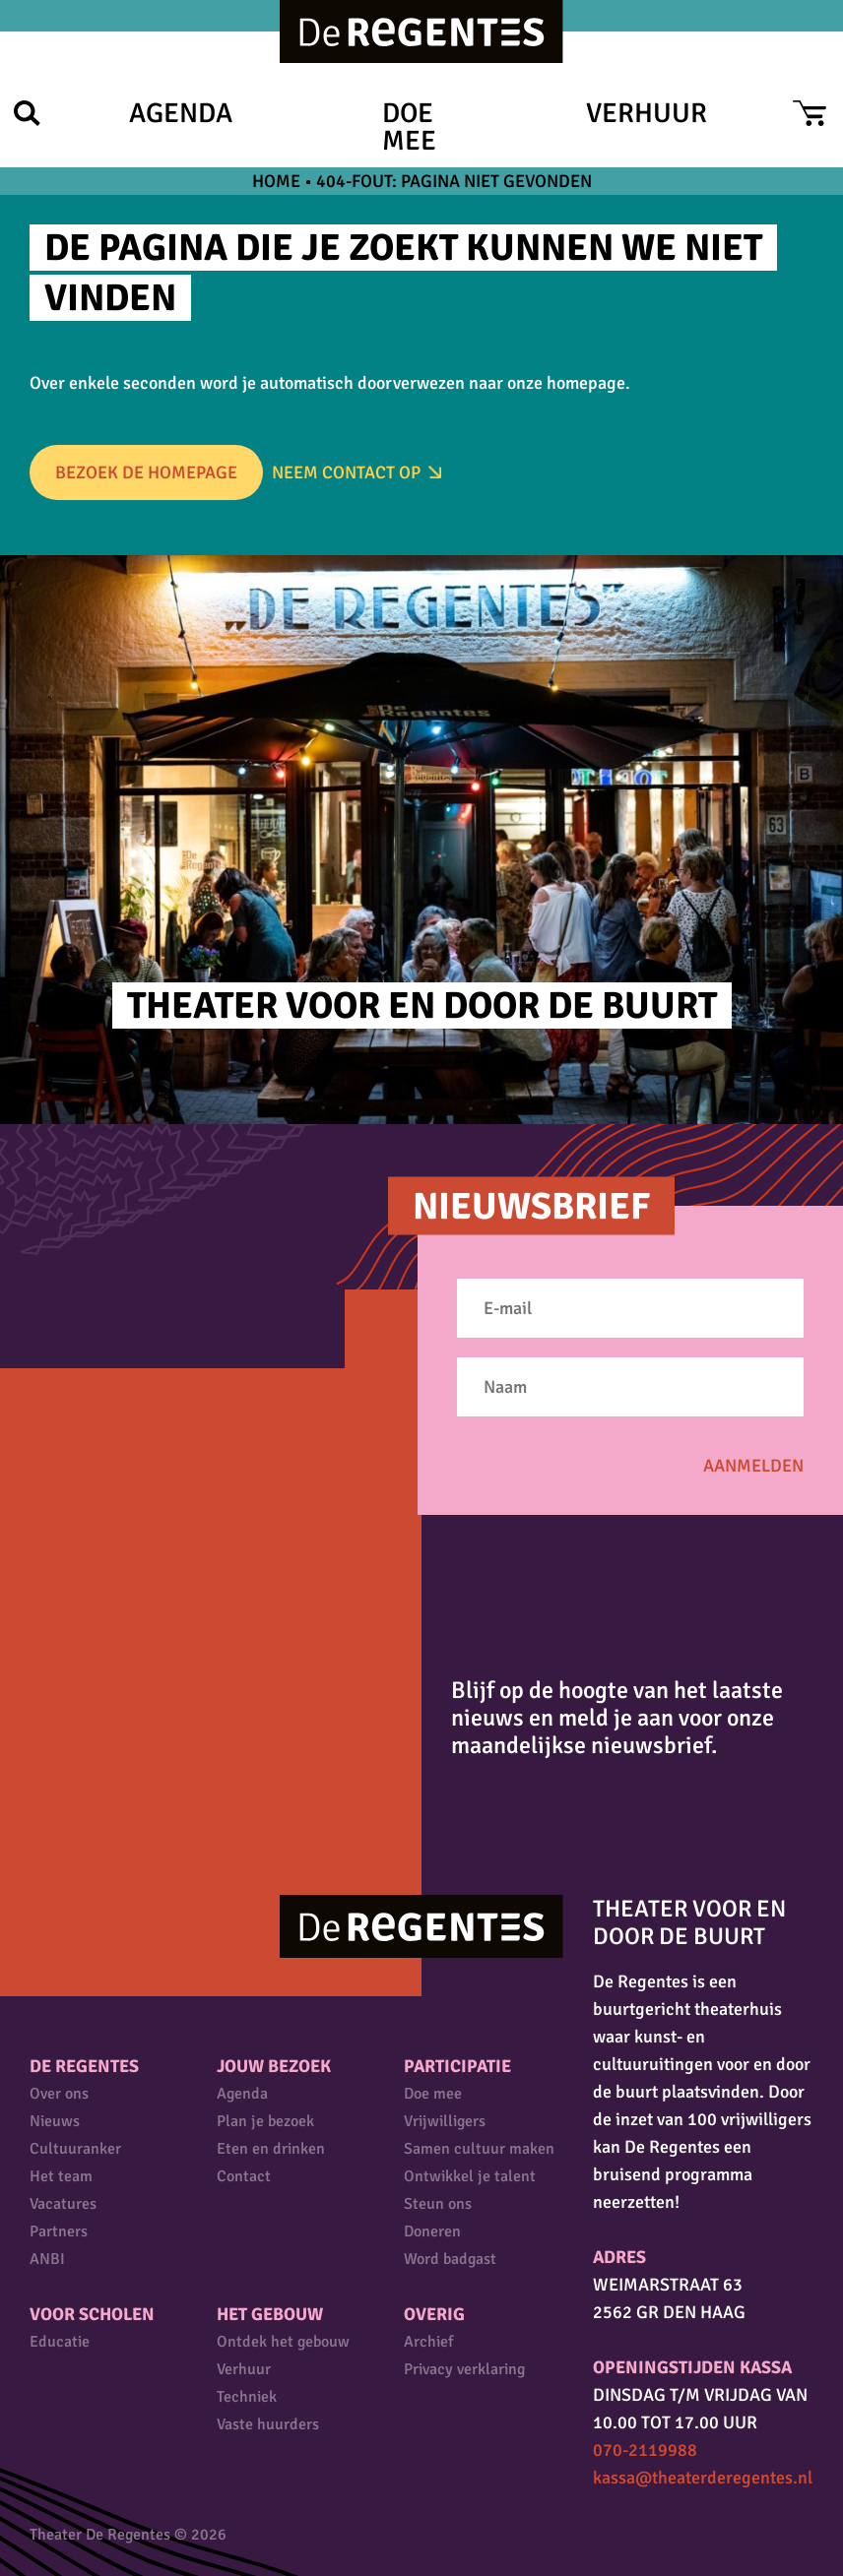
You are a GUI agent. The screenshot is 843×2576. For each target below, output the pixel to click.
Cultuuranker (75, 2149)
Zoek (27, 113)
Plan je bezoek (265, 2121)
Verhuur (646, 113)
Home (276, 181)
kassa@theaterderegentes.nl (702, 2477)
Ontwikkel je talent (470, 2176)
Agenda (180, 113)
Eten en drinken (271, 2149)
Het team (61, 2176)
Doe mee (409, 127)
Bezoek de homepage (146, 472)
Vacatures (63, 2204)
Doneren (432, 2231)
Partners (59, 2231)
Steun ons (438, 2204)
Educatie (60, 2342)
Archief (428, 2342)
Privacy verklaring (464, 2369)
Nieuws (55, 2121)
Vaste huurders (268, 2424)
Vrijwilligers (445, 2121)
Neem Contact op (346, 472)
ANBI (47, 2259)
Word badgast (450, 2259)
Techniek (247, 2397)
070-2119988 (645, 2450)
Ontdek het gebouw (283, 2342)
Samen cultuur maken (479, 2149)
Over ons (59, 2094)
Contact (244, 2176)
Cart (809, 113)
